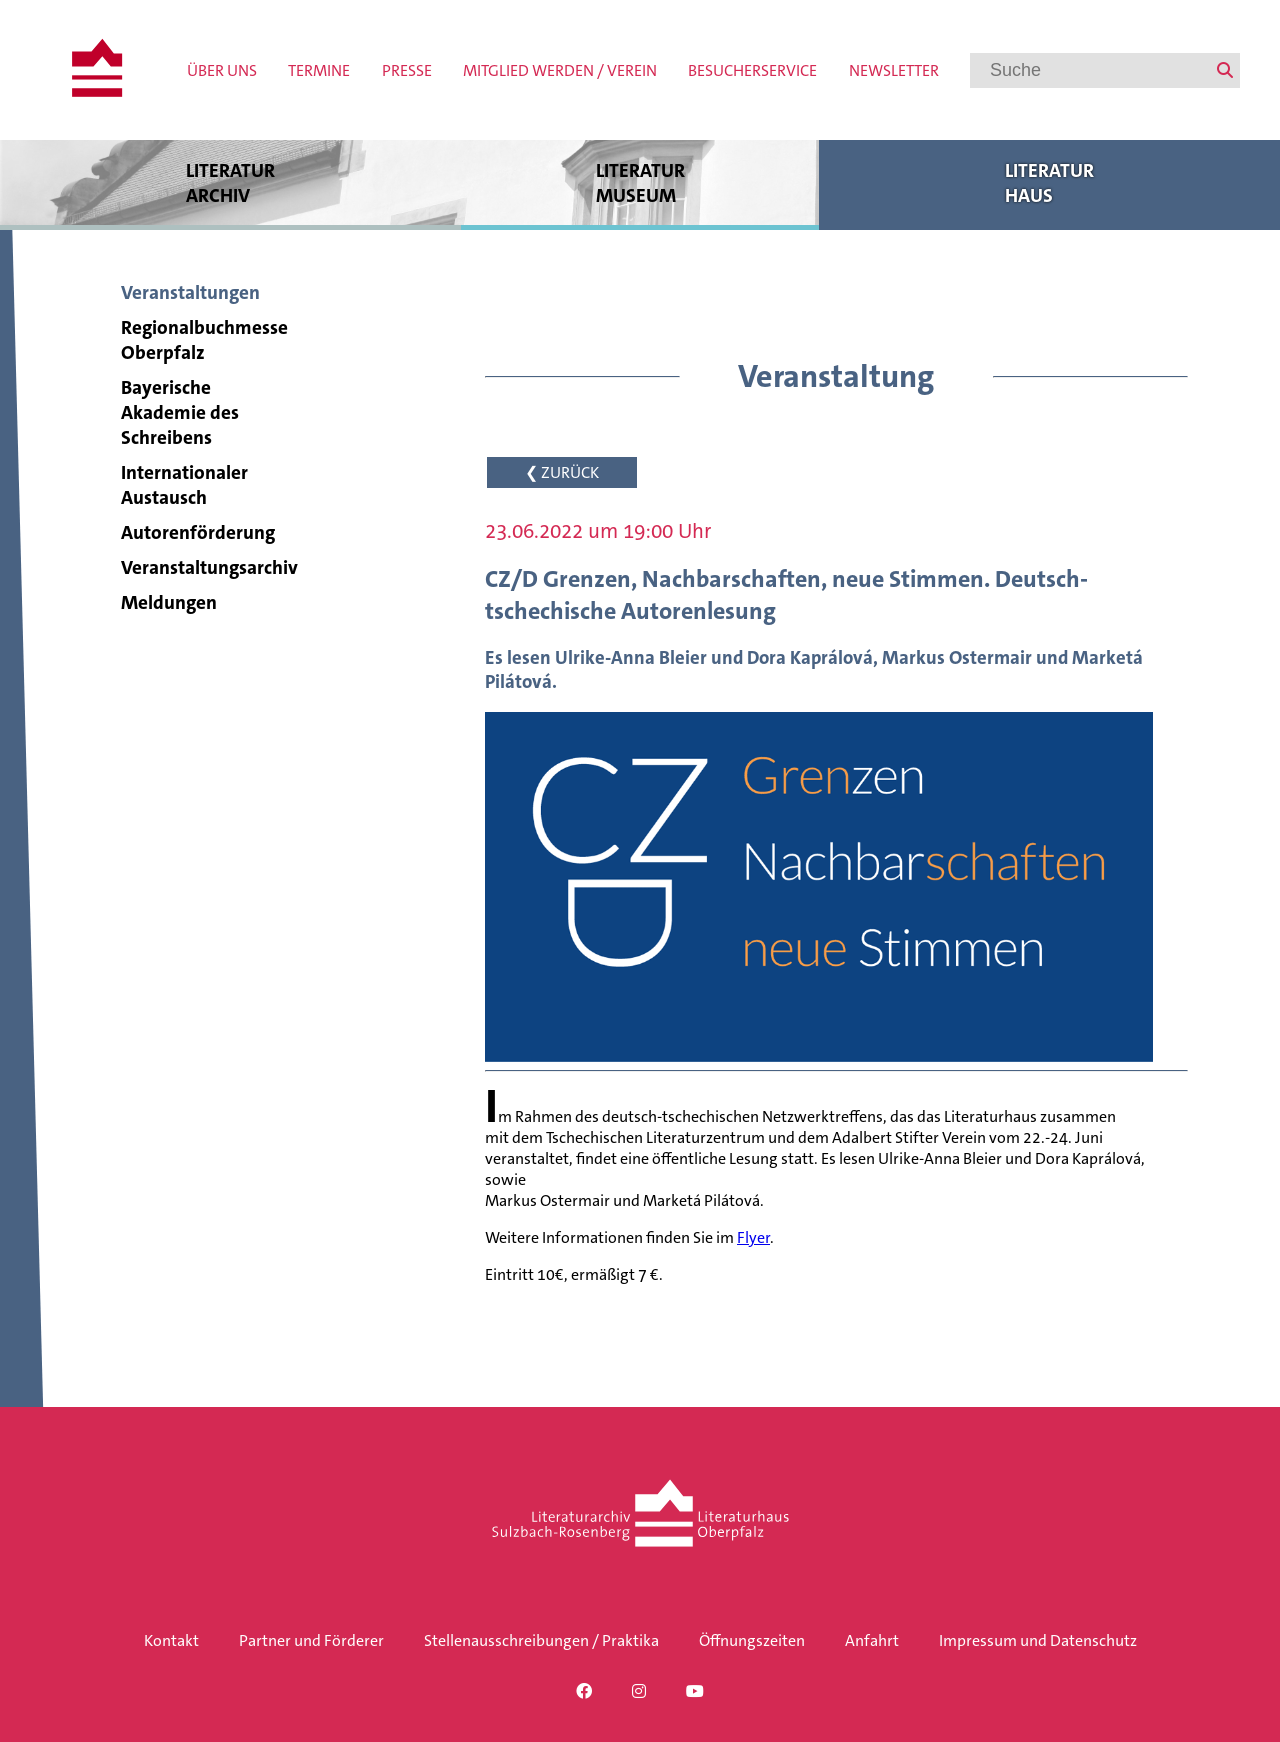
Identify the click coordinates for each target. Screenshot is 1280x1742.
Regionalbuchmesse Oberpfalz (204, 340)
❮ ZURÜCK (562, 472)
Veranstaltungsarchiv (209, 567)
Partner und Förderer (311, 1640)
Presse (407, 70)
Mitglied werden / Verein (560, 70)
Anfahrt (872, 1640)
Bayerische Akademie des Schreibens (180, 412)
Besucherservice (752, 70)
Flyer (753, 1237)
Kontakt (171, 1640)
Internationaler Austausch (184, 485)
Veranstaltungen (190, 292)
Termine (319, 70)
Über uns (222, 70)
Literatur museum (640, 182)
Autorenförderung (198, 532)
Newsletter (894, 70)
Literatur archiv (230, 182)
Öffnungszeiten (752, 1640)
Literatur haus (1049, 182)
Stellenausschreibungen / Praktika (541, 1640)
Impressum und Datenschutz (1038, 1640)
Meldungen (169, 602)
